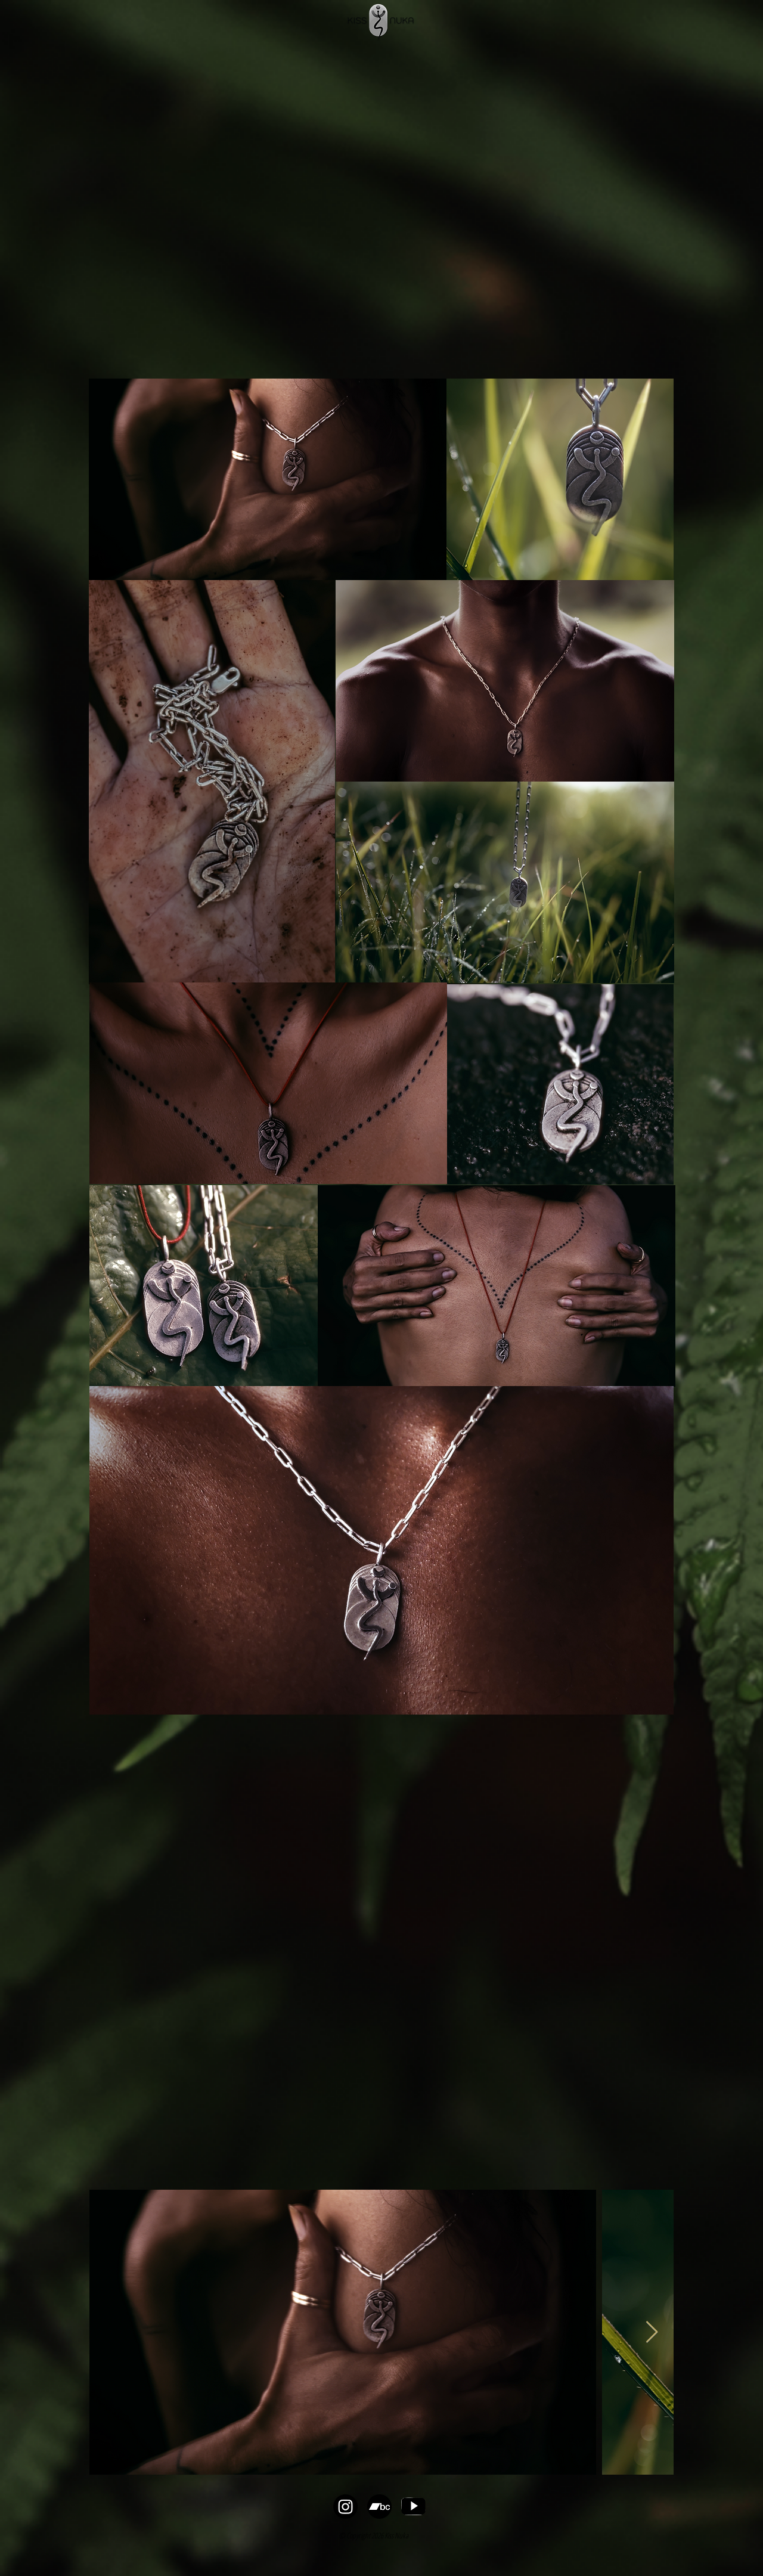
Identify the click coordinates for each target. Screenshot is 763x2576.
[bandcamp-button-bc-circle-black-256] (379, 2506)
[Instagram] (345, 2506)
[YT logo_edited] (413, 2506)
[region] (267, 479)
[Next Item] (652, 2332)
